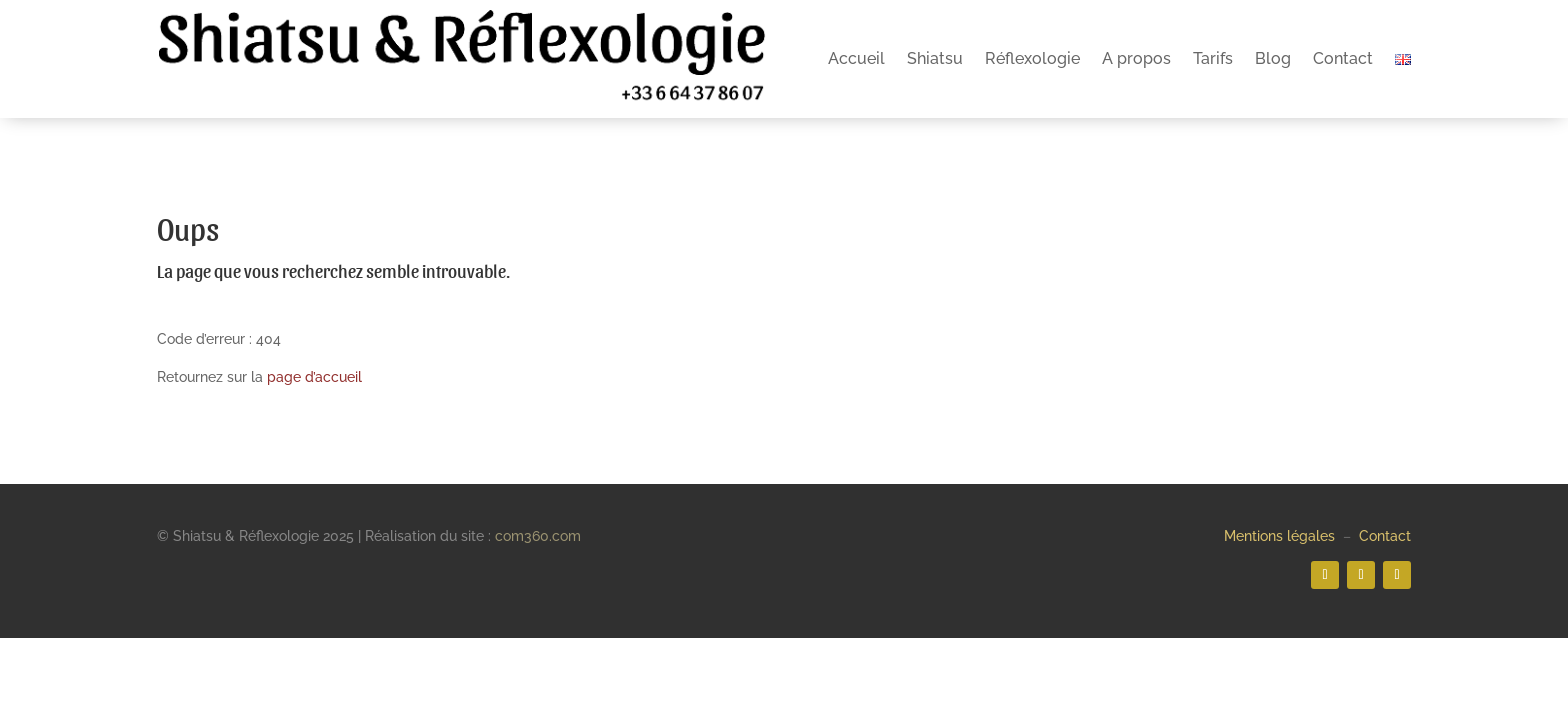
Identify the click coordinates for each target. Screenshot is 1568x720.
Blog (1273, 58)
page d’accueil (314, 377)
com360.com (538, 536)
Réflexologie (1032, 58)
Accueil (856, 58)
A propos (1136, 58)
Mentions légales (1279, 536)
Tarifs (1213, 58)
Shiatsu (935, 58)
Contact (1343, 58)
